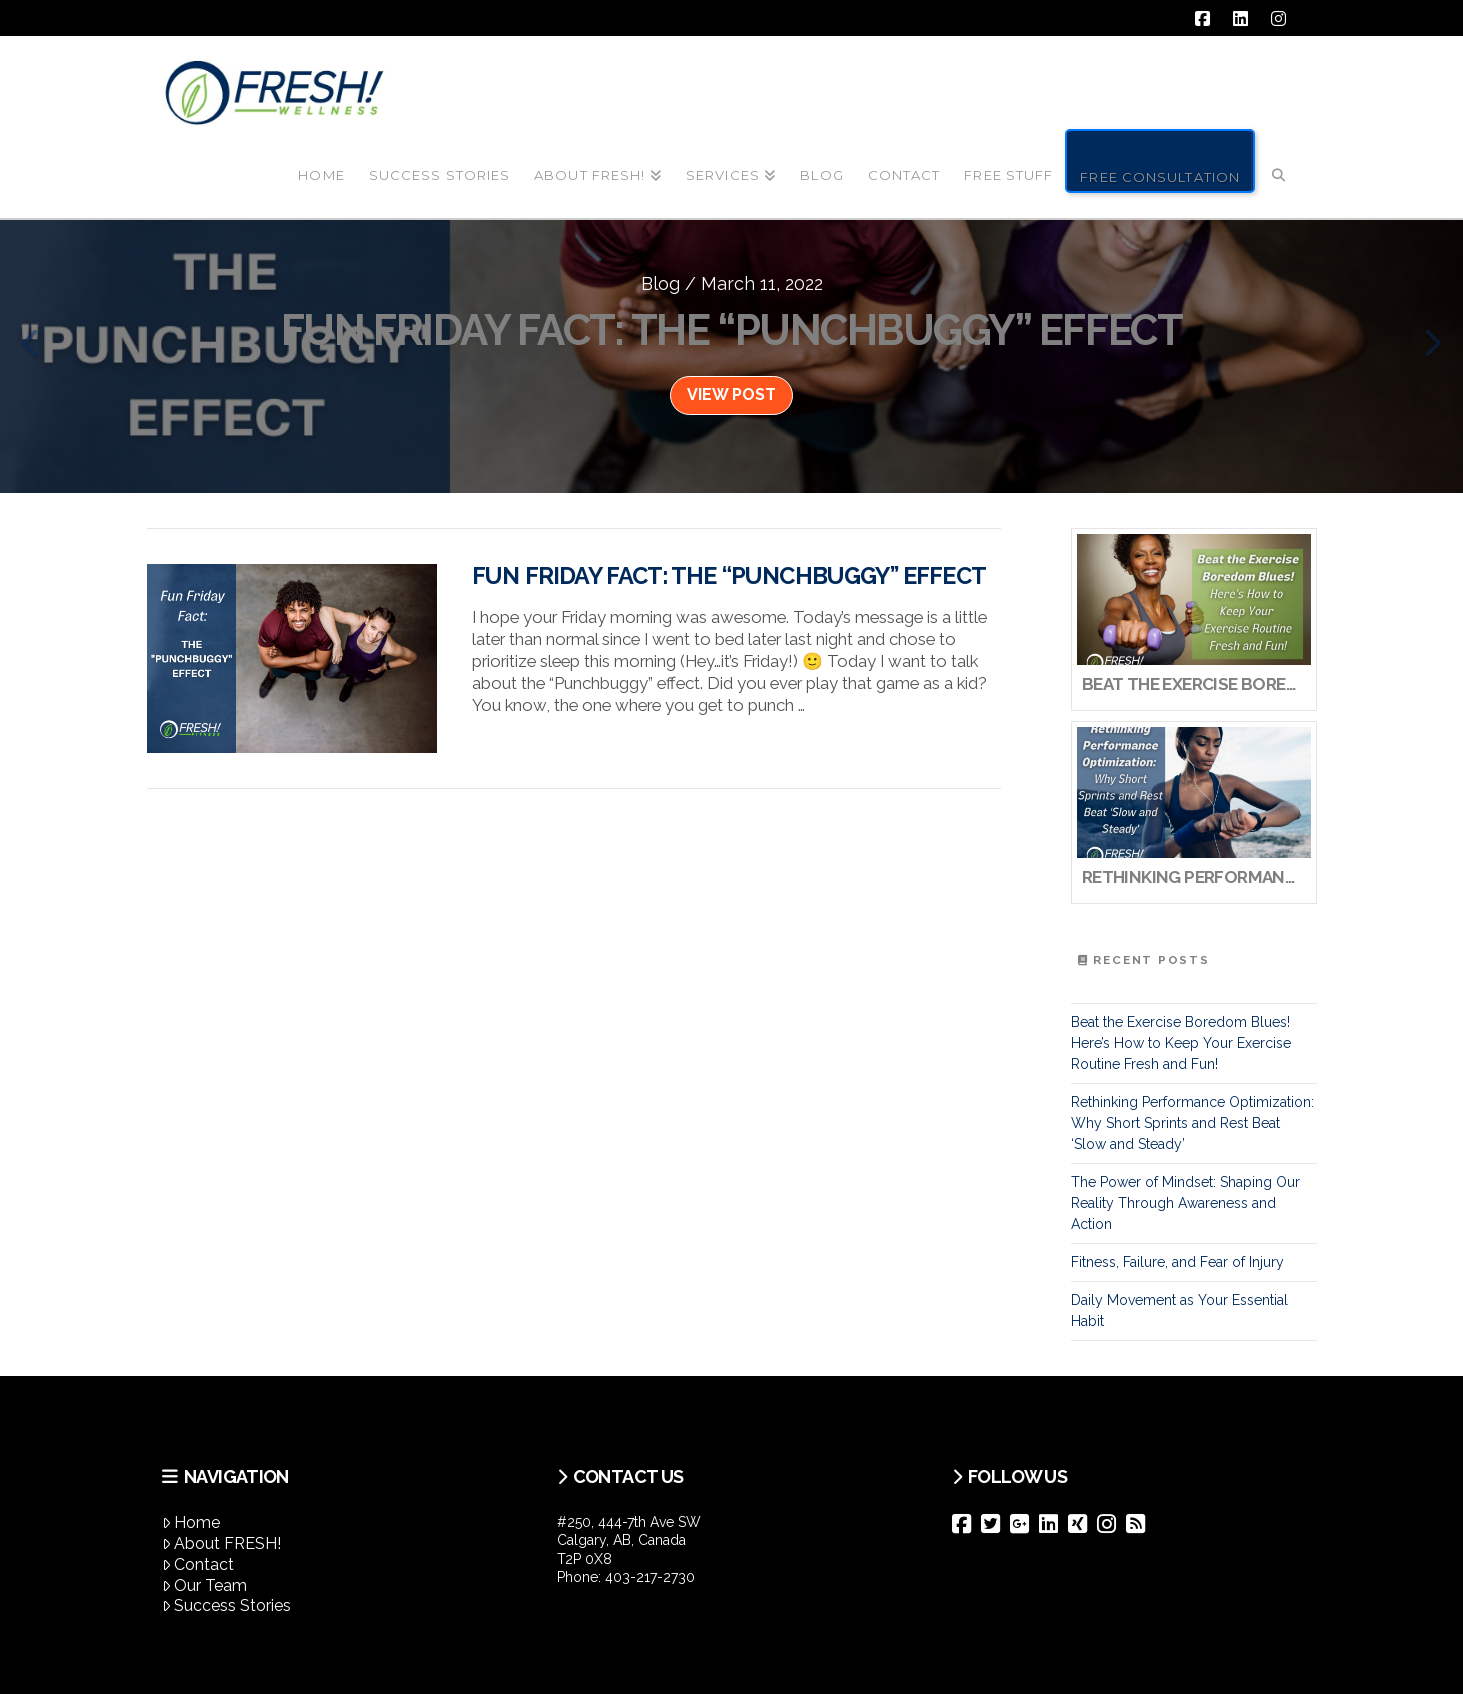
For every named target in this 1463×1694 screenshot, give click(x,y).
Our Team (205, 1585)
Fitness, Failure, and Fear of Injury (1177, 1262)
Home (191, 1522)
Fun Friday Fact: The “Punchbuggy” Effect (729, 576)
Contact (198, 1564)
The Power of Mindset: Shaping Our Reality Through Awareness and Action (1185, 1203)
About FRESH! (222, 1543)
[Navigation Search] (1278, 159)
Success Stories (227, 1605)
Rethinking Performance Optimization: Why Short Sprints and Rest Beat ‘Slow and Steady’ (1192, 1123)
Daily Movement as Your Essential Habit (1179, 1310)
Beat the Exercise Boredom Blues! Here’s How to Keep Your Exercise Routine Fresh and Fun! (1181, 1043)
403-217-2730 (650, 1577)
